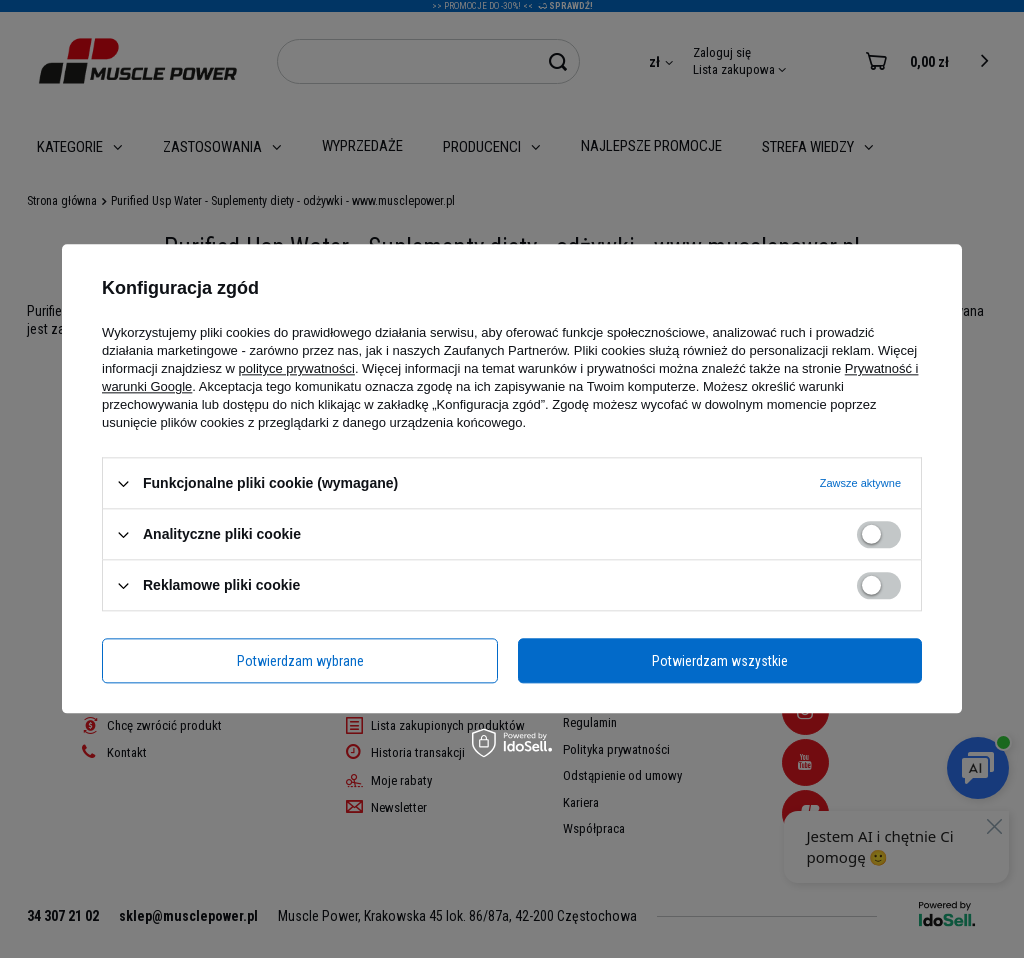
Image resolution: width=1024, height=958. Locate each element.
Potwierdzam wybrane (300, 661)
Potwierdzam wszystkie (720, 661)
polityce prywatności (297, 368)
